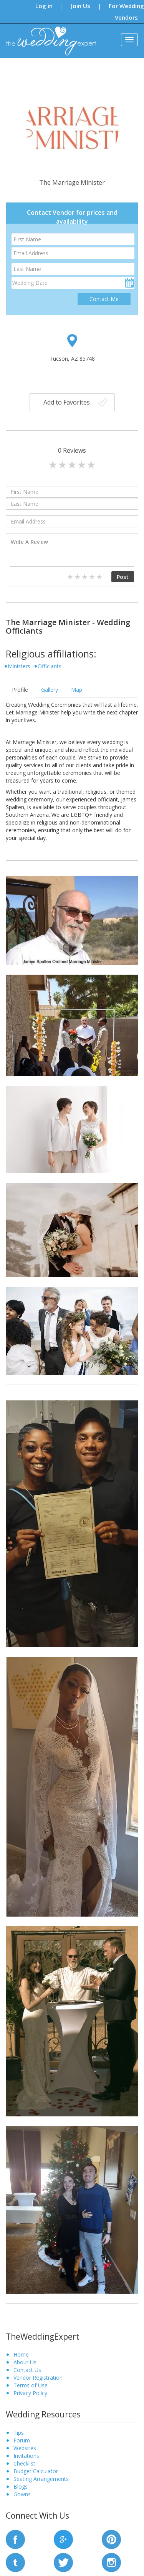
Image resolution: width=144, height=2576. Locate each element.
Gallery (49, 689)
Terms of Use (30, 2385)
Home (21, 2354)
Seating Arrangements (41, 2478)
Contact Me (104, 299)
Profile (20, 689)
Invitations (26, 2455)
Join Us (80, 6)
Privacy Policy (30, 2393)
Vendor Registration (38, 2377)
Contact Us (27, 2370)
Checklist (24, 2463)
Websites (24, 2448)
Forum (21, 2440)
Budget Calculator (35, 2471)
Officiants (49, 666)
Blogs (20, 2486)
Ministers (19, 666)
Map (76, 689)
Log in (44, 6)
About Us (24, 2362)
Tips (18, 2432)
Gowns (22, 2494)
